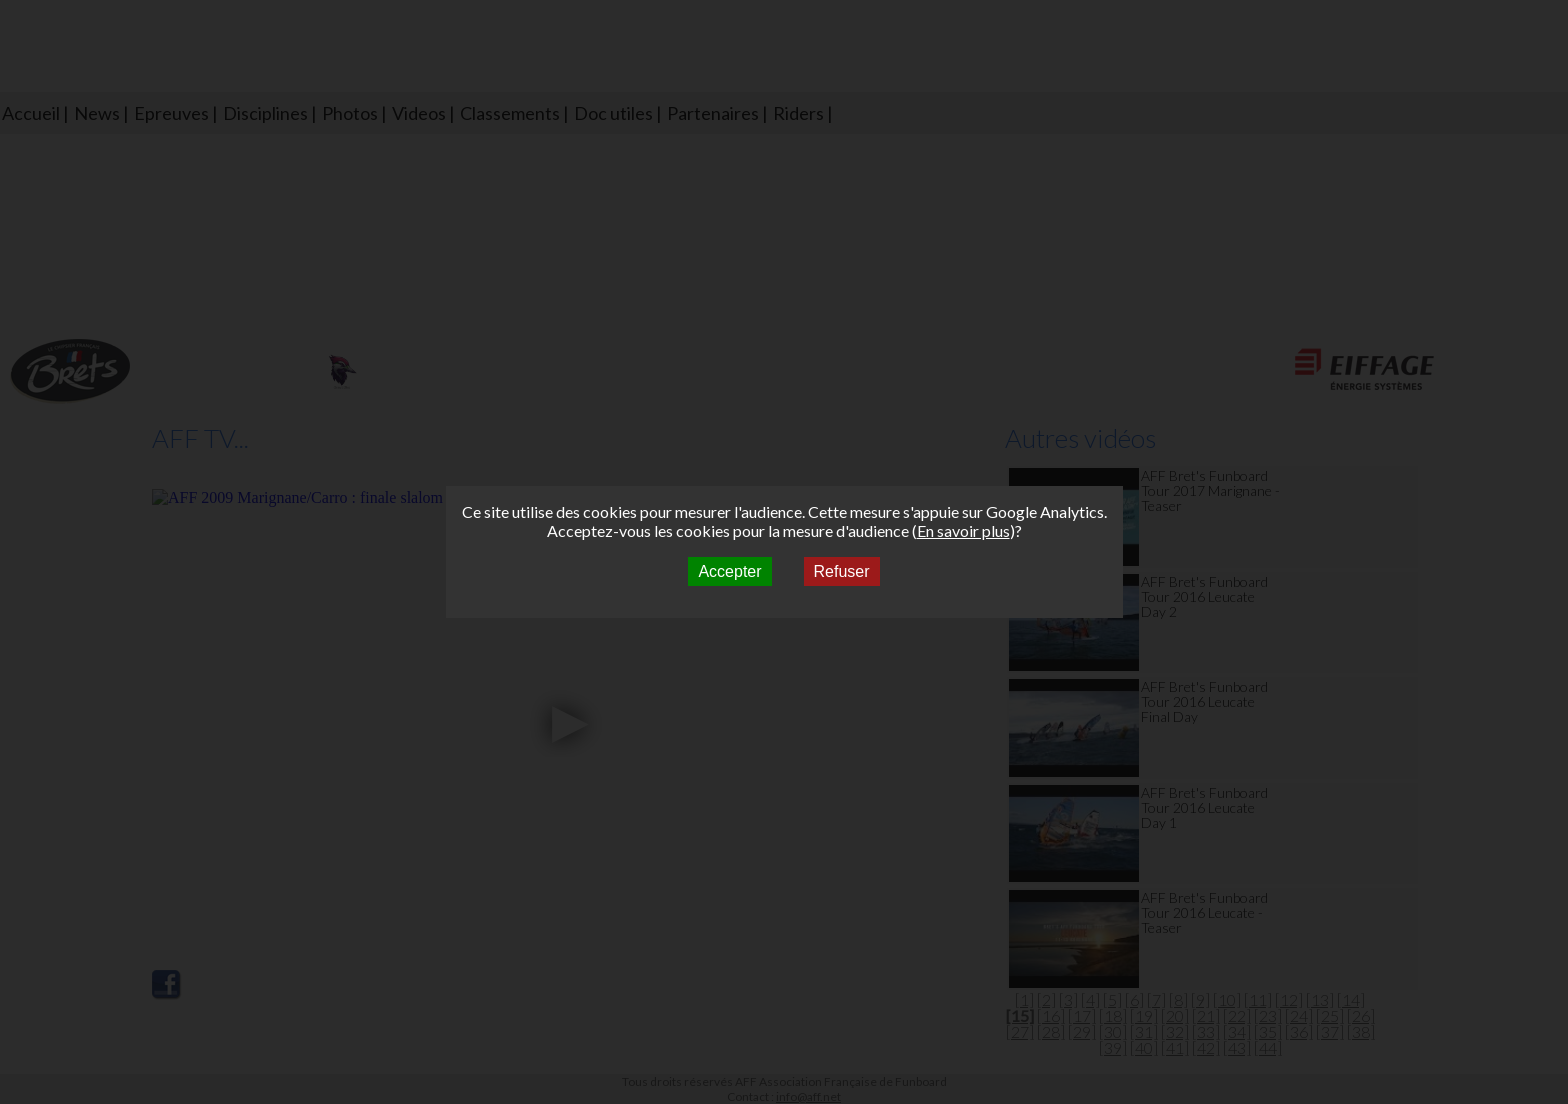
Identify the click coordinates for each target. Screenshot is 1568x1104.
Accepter (729, 571)
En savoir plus (963, 530)
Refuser (842, 571)
